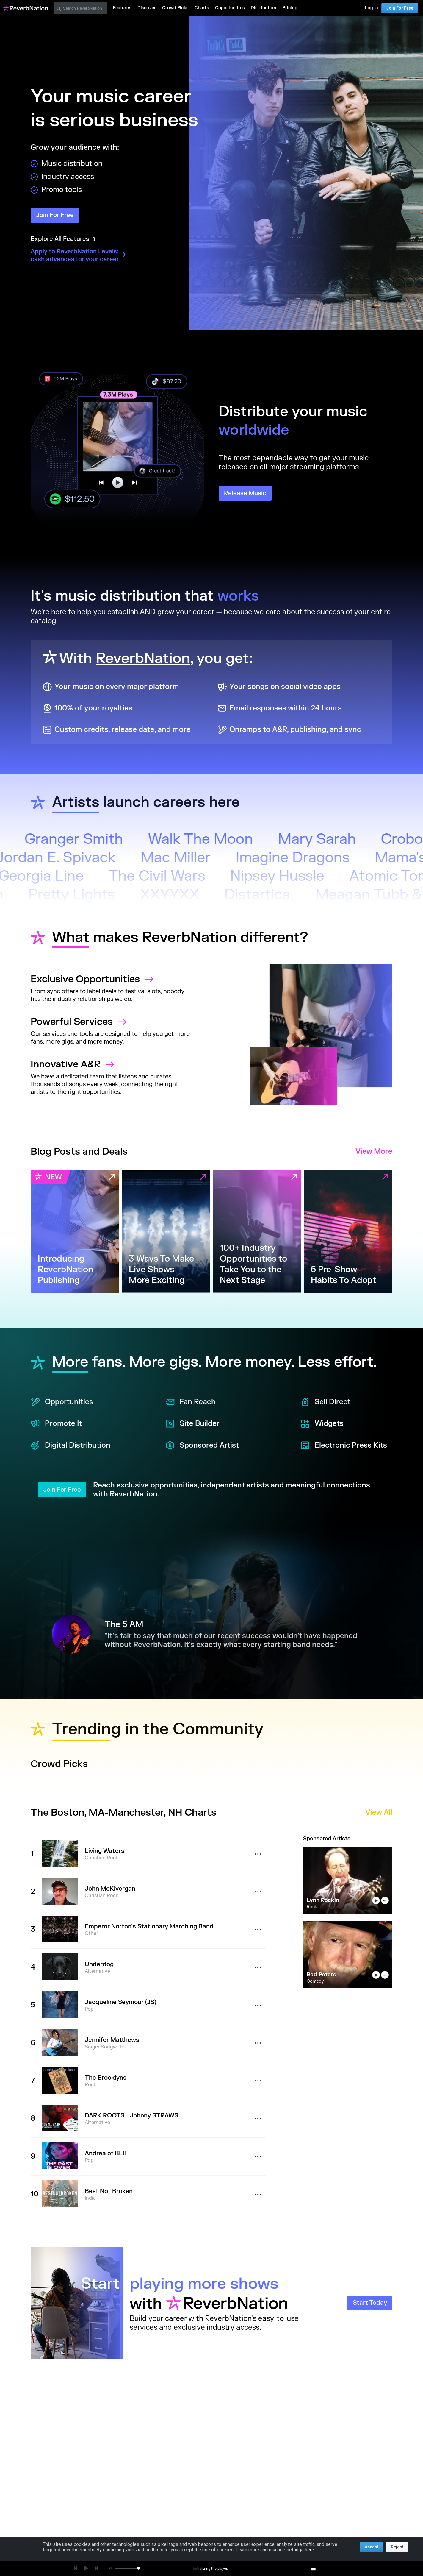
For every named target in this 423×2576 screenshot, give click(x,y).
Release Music (245, 493)
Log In (371, 7)
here (309, 2549)
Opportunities (62, 1402)
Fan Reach (190, 1402)
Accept (371, 2546)
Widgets (322, 1424)
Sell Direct (325, 1402)
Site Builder (192, 1424)
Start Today (370, 2303)
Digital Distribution (70, 1445)
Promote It (56, 1424)
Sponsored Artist (202, 1445)
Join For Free (399, 8)
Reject (397, 2546)
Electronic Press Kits (343, 1445)
